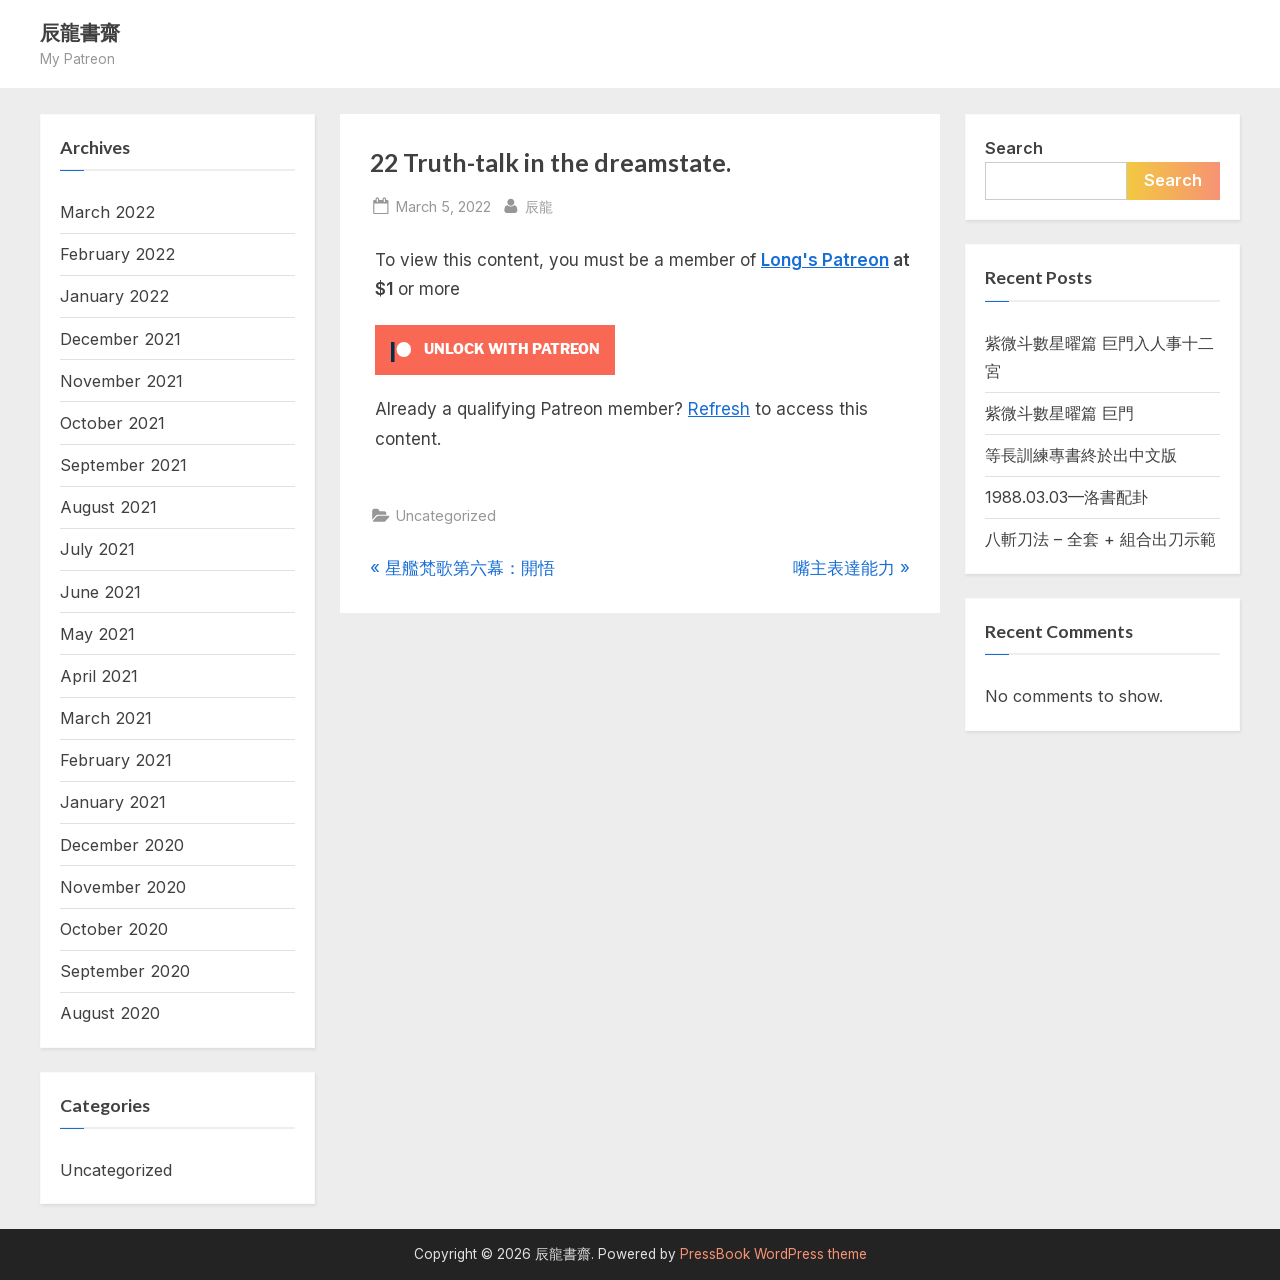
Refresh (719, 409)
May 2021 (97, 634)
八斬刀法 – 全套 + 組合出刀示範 (1100, 539)
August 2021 (108, 507)
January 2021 (113, 802)
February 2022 (117, 254)
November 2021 (121, 381)
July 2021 (97, 549)
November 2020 (123, 887)
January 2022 (114, 296)
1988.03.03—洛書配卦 (1066, 497)
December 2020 (122, 845)
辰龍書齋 (80, 32)
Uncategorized (446, 515)
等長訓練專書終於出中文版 (1081, 455)
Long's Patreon (825, 260)
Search (1014, 148)
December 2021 (120, 339)
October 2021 (112, 423)
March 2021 (106, 718)
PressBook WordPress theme (773, 1254)
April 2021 (99, 676)
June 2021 (100, 592)
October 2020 (114, 929)
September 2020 (125, 971)
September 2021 (123, 465)
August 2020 (110, 1013)
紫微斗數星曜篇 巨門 (1059, 413)
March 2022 (107, 212)
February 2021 (116, 760)
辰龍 (539, 204)
